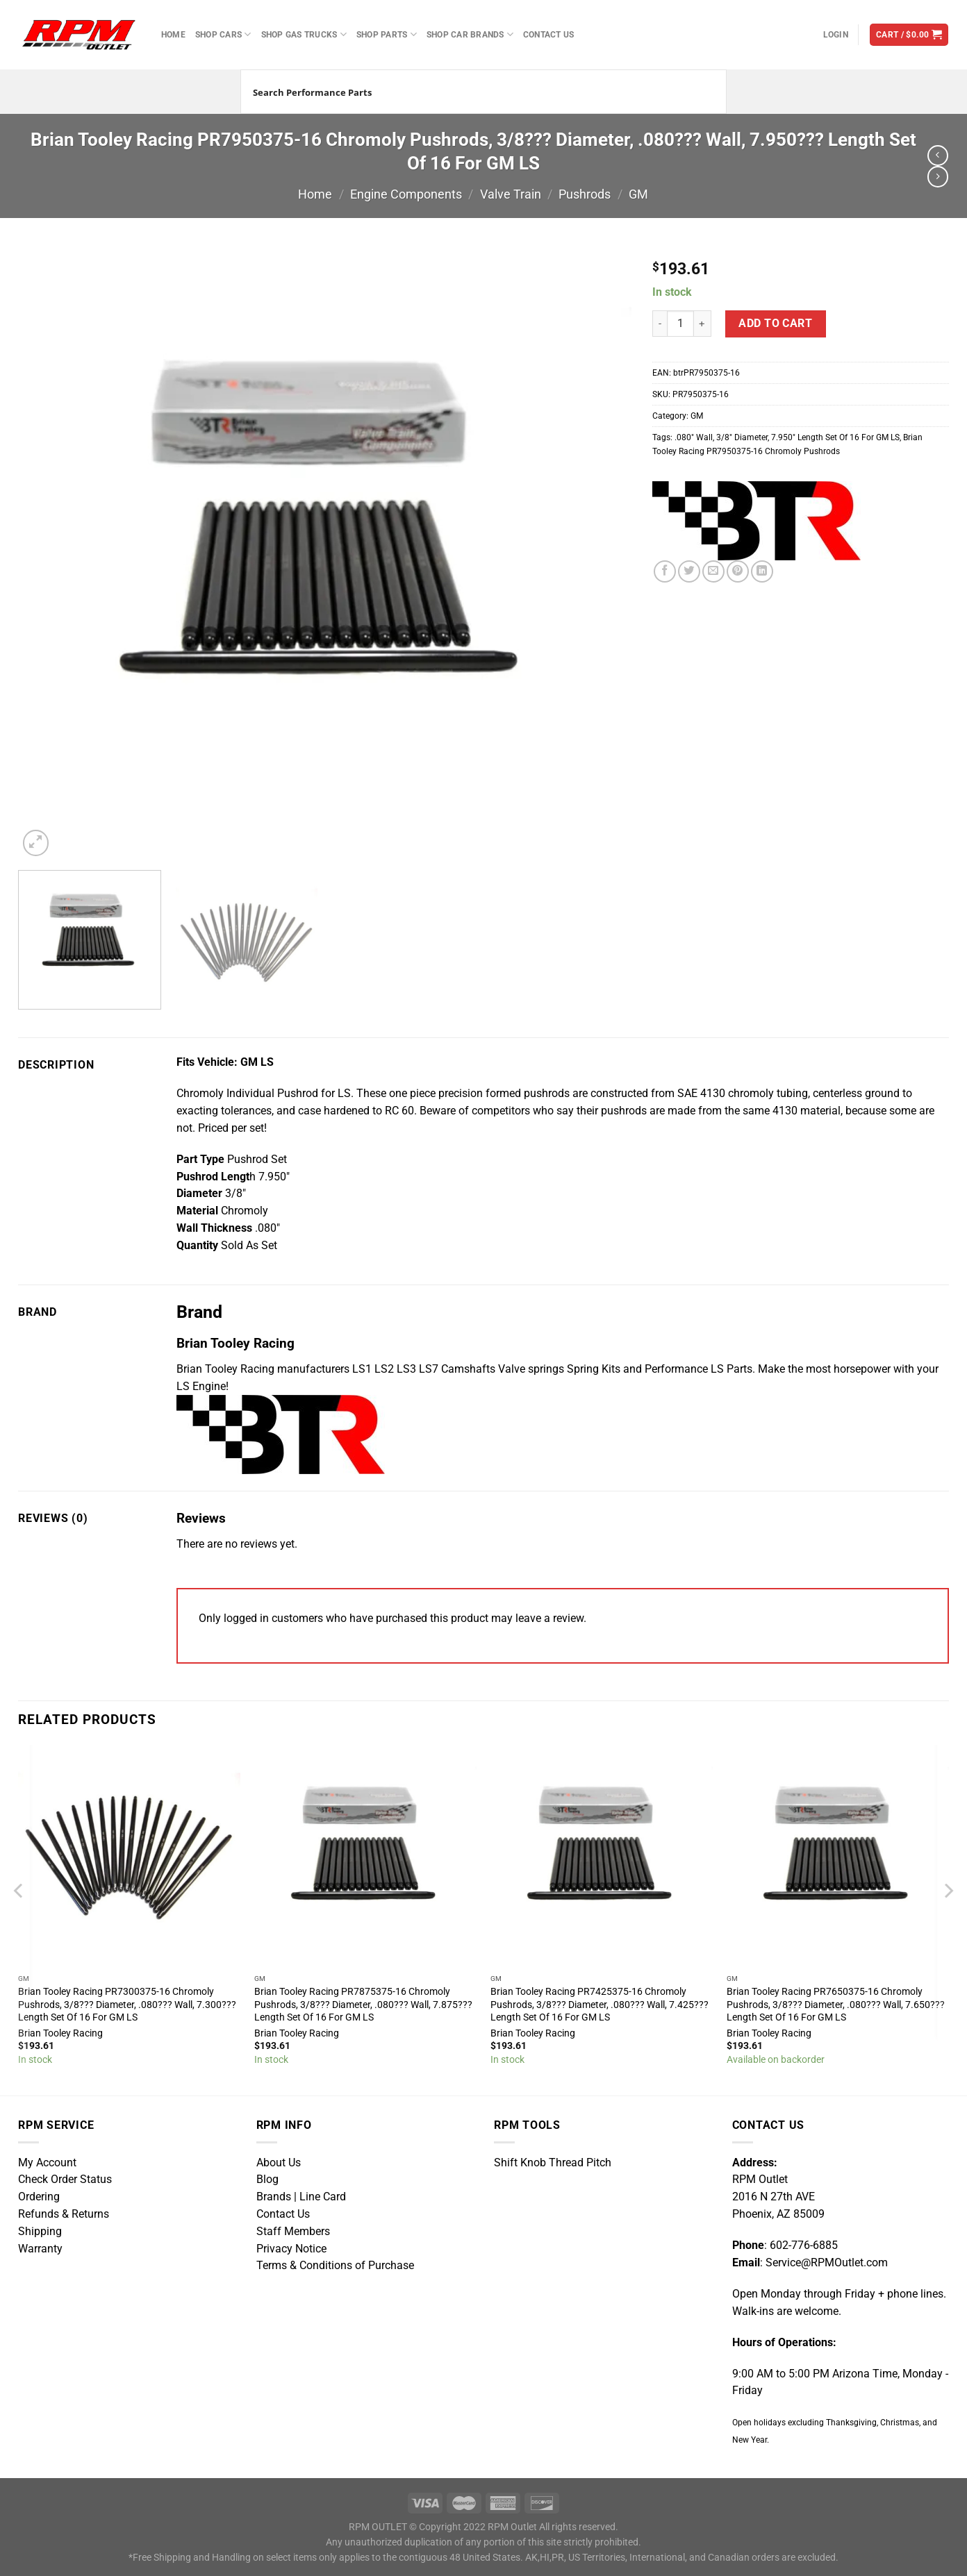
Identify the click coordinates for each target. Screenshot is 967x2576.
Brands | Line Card (301, 2197)
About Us (278, 2163)
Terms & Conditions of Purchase (335, 2265)
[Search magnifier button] (704, 91)
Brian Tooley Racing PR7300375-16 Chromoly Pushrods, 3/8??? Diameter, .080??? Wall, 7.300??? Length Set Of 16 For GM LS (127, 2004)
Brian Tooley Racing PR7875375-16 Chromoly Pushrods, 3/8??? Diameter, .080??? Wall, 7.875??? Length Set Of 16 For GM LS (363, 2004)
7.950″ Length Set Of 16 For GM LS (835, 437)
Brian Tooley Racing (60, 2033)
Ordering (39, 2197)
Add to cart (775, 323)
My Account (47, 2163)
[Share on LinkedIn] (762, 571)
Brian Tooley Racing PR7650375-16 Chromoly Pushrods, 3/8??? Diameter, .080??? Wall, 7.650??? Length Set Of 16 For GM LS (836, 2004)
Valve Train (510, 194)
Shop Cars (223, 34)
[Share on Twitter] (689, 571)
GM (638, 194)
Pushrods (585, 194)
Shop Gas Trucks (304, 34)
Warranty (40, 2249)
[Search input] (467, 92)
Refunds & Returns (63, 2214)
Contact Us (548, 34)
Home (173, 34)
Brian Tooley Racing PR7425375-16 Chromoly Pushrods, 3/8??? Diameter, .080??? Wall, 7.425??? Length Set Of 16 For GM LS (599, 2004)
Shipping (40, 2231)
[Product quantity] (680, 323)
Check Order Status (65, 2179)
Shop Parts (386, 34)
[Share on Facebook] (665, 571)
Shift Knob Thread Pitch (552, 2163)
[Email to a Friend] (713, 571)
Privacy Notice (291, 2249)
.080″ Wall (694, 437)
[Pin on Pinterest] (738, 571)
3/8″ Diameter (742, 437)
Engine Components (406, 194)
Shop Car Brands (470, 34)
